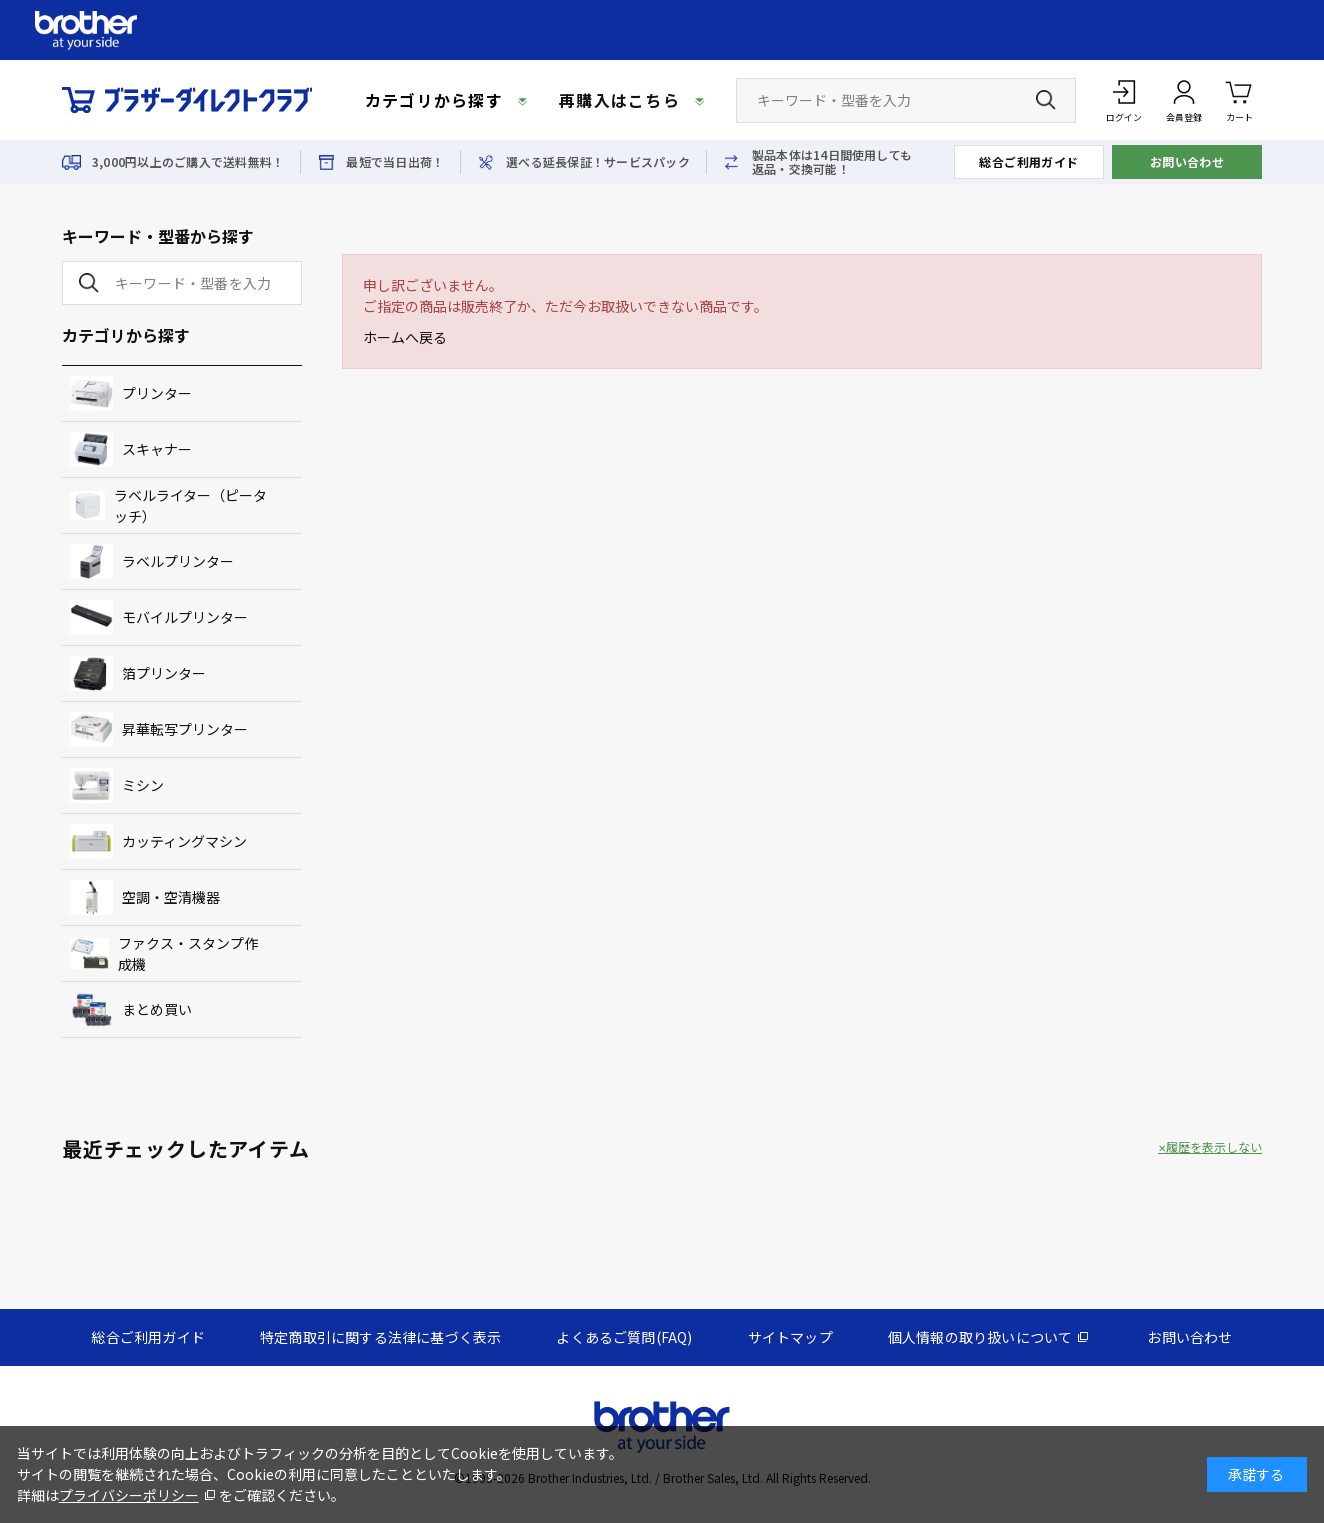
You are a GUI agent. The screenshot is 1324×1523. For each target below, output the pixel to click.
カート (1239, 99)
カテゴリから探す (434, 100)
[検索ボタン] (1046, 100)
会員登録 (1184, 117)
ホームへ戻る (405, 337)
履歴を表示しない (1214, 1147)
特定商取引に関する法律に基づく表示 (380, 1337)
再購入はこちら (619, 100)
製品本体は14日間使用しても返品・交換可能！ (832, 162)
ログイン (1124, 117)
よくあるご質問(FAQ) (624, 1337)
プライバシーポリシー (129, 1495)
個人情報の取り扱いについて (980, 1337)
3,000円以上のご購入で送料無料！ (188, 162)
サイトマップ (790, 1337)
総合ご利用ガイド (1029, 161)
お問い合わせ (1187, 161)
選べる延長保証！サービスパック (598, 162)
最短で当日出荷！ (395, 162)
